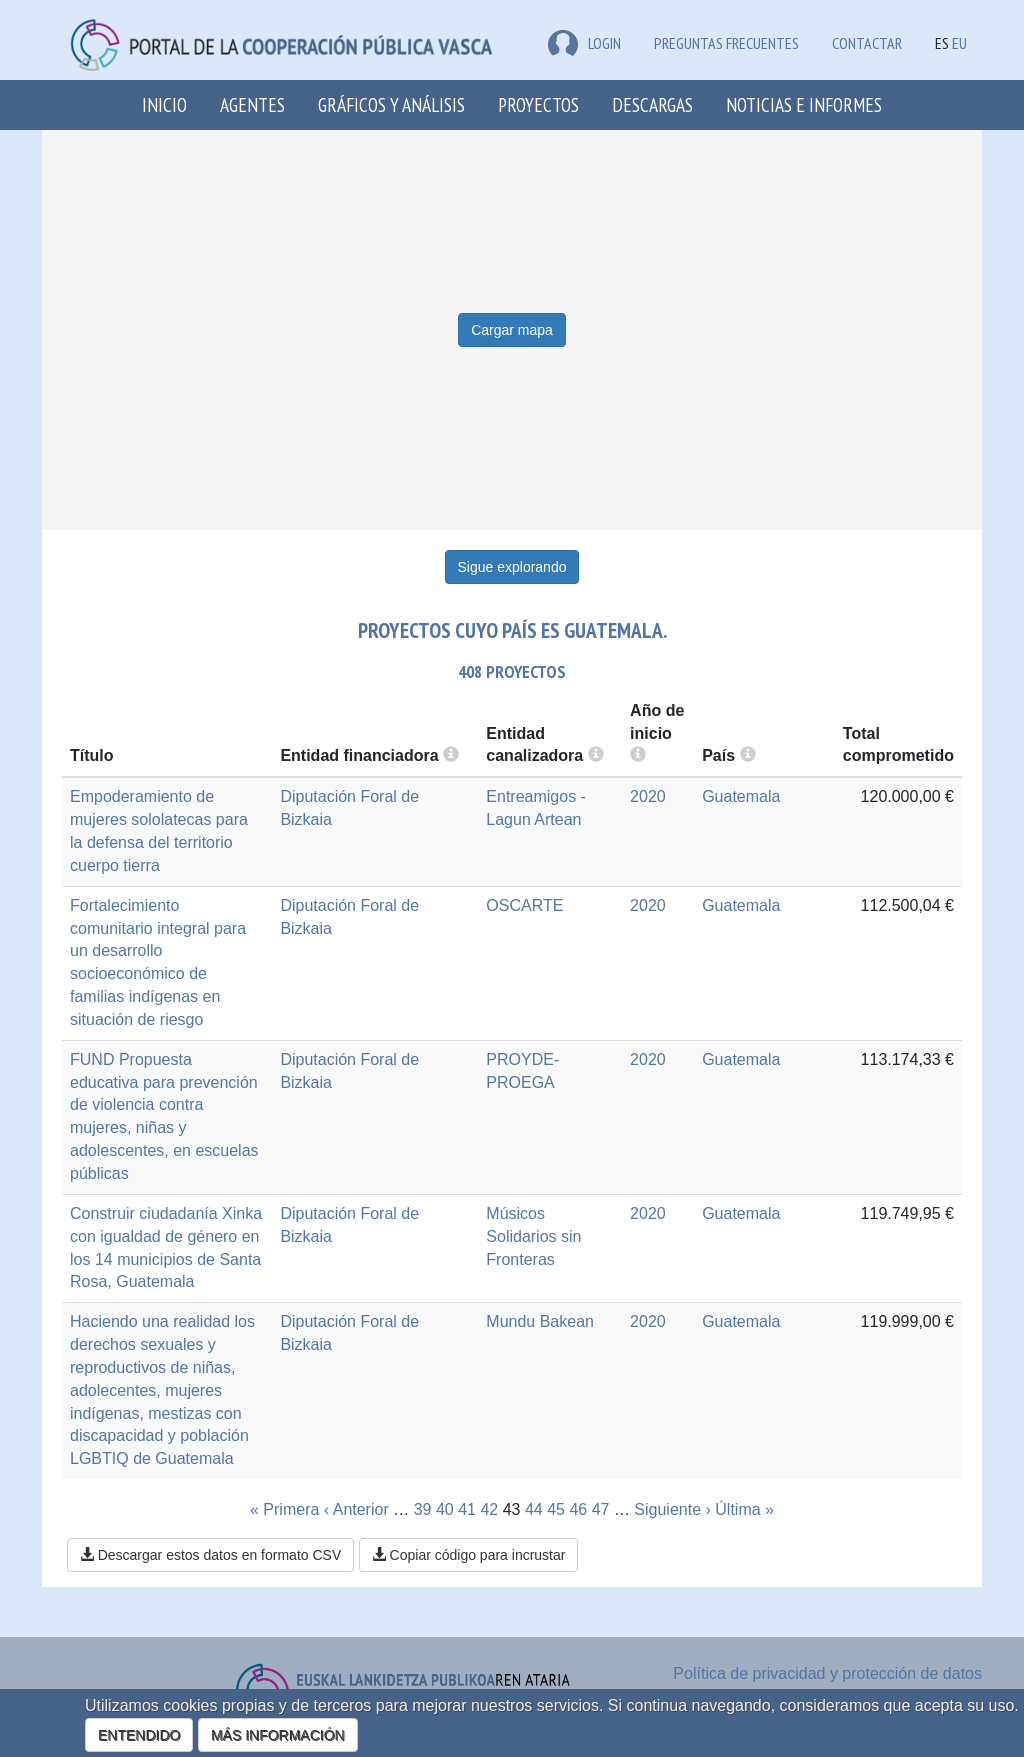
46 (578, 1509)
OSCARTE (524, 905)
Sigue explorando (512, 567)
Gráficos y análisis (391, 104)
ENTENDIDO (139, 1735)
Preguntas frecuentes (726, 43)
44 (534, 1509)
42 (489, 1509)
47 (601, 1509)
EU (959, 43)
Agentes (252, 104)
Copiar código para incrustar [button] (469, 1555)
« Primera (284, 1509)
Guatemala (741, 796)
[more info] (638, 755)
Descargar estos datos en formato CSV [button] (210, 1555)
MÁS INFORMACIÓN (278, 1735)
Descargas (652, 104)
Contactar (867, 43)
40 (445, 1509)
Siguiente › (672, 1509)
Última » (744, 1509)
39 (423, 1509)
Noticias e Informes (804, 104)
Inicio (164, 104)
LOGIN (584, 43)
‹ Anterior (356, 1509)
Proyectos (538, 104)
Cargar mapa (512, 330)
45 (556, 1509)
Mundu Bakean (540, 1321)
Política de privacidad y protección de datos (827, 1673)
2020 (648, 796)
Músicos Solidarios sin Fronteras (533, 1236)
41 (467, 1509)
